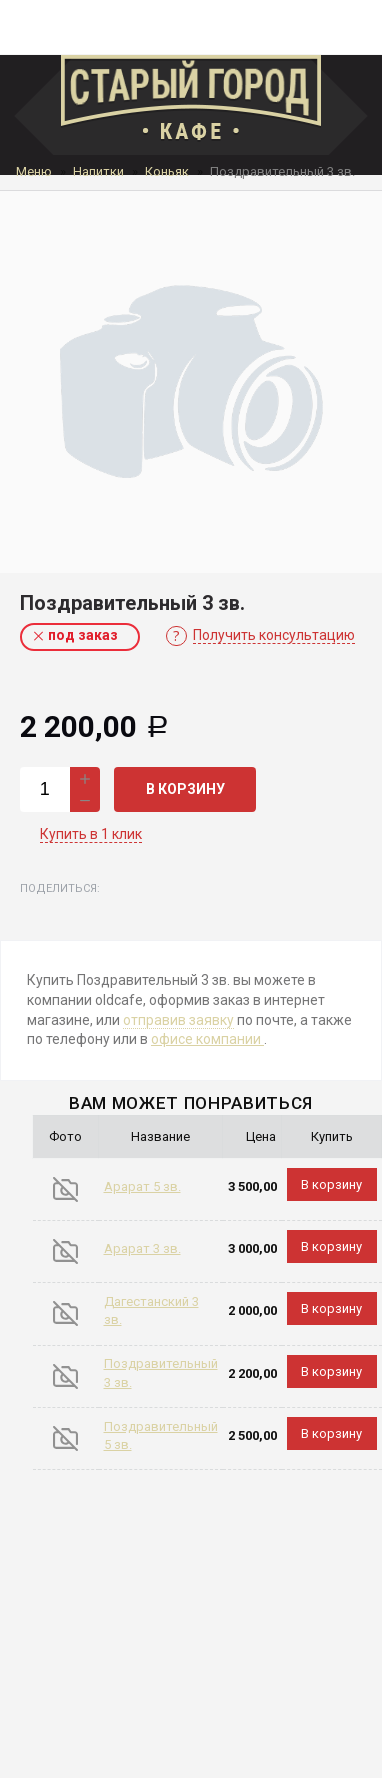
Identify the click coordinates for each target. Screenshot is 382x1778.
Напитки (98, 171)
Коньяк (167, 171)
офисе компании (207, 1039)
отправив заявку (178, 1020)
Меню (34, 171)
